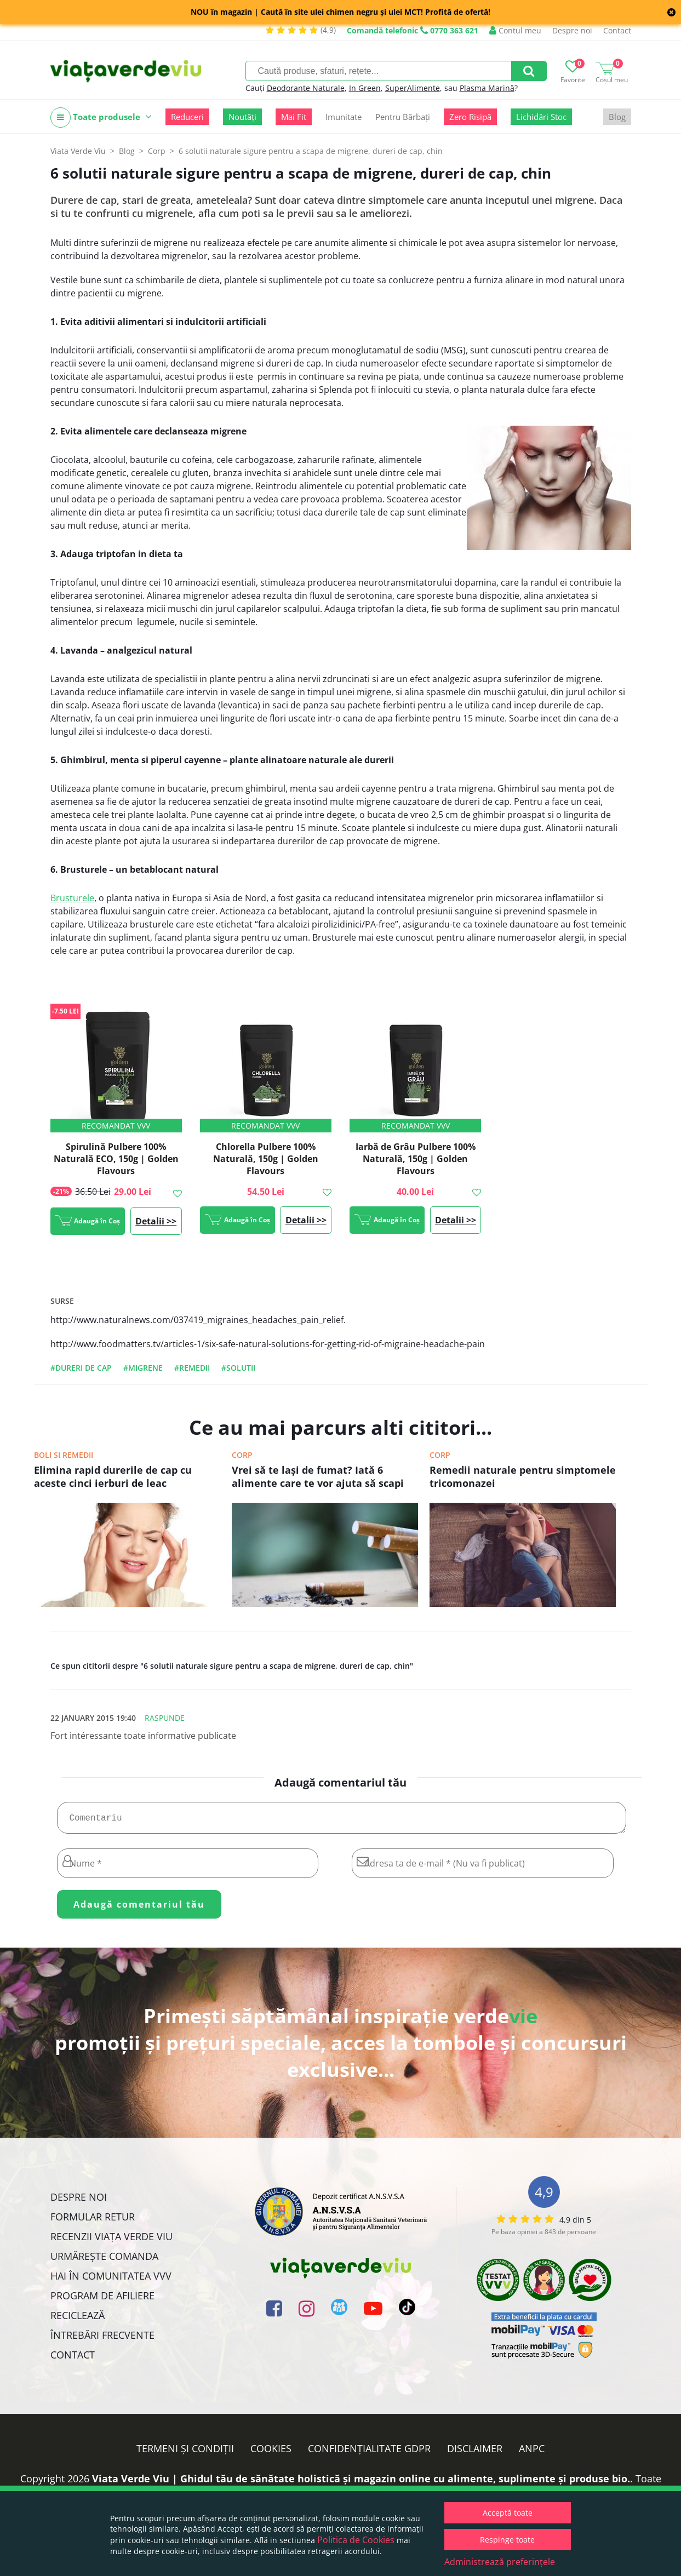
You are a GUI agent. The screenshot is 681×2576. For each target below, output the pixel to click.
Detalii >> (155, 1221)
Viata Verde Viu (78, 151)
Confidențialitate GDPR (369, 2452)
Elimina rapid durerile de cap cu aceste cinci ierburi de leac (113, 1476)
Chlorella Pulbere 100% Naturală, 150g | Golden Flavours (265, 1159)
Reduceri (187, 116)
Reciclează (77, 2319)
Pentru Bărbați (402, 116)
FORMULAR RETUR (92, 2221)
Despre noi (572, 30)
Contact (617, 30)
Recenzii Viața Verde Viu (111, 2240)
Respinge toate (507, 2539)
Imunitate (343, 116)
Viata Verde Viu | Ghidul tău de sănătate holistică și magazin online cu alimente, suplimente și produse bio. (361, 2482)
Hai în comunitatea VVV (110, 2280)
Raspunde (165, 1718)
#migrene (143, 1368)
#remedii (192, 1368)
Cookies (270, 2452)
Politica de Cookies (355, 2540)
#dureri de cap (81, 1368)
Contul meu (515, 30)
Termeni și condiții (185, 2452)
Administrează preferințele (499, 2562)
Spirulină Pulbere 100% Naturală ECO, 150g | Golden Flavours (116, 1159)
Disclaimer (474, 2452)
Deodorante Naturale (306, 88)
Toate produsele (101, 117)
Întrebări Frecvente (102, 2339)
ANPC (532, 2452)
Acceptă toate (508, 2513)
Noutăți (242, 116)
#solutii (238, 1368)
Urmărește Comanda (104, 2260)
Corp (242, 1455)
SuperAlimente (412, 88)
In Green (365, 88)
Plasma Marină (487, 88)
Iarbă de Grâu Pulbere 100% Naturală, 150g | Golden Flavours (416, 1159)
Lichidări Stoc (541, 116)
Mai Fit (293, 116)
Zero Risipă (470, 116)
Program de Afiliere (102, 2299)
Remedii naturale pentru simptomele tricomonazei (523, 1476)
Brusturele (72, 898)
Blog (617, 116)
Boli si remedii (63, 1455)
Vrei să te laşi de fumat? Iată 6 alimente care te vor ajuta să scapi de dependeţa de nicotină (318, 1477)
